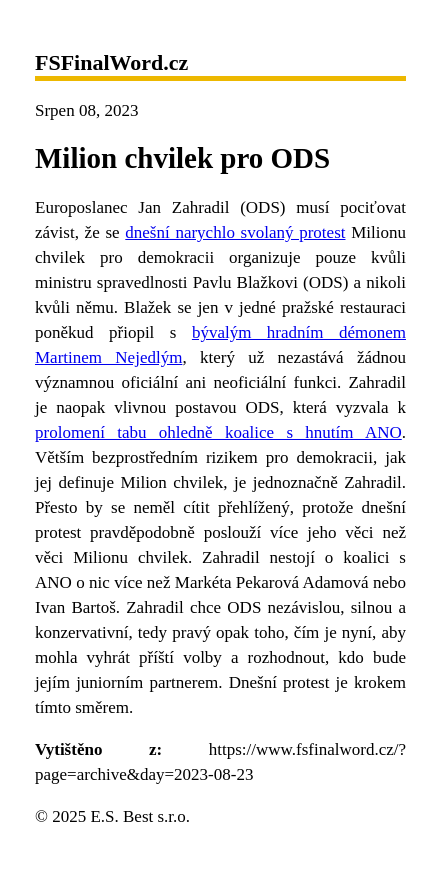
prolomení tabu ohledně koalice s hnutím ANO (218, 432)
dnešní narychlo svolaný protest (235, 232)
